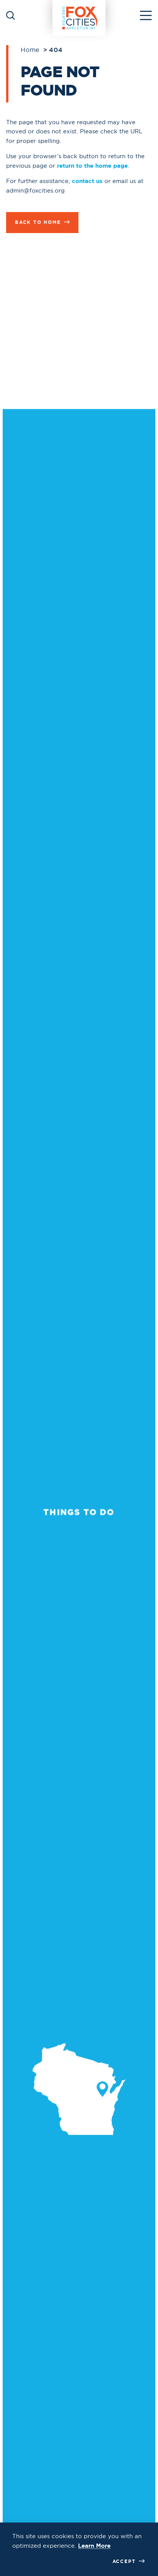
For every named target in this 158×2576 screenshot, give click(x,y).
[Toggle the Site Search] (10, 14)
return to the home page (92, 166)
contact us (87, 181)
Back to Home (42, 222)
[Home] (79, 15)
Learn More (94, 2546)
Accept (128, 2561)
